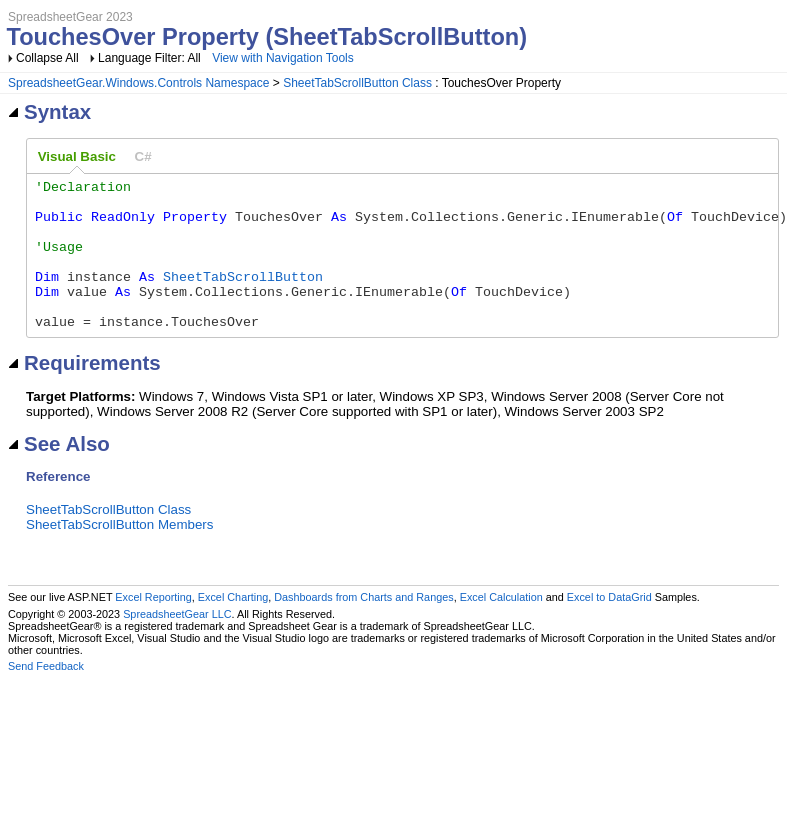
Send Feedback (46, 696)
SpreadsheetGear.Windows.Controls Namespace (138, 83)
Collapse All (47, 58)
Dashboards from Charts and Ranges (363, 627)
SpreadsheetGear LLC (177, 644)
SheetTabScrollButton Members (119, 554)
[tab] (77, 157)
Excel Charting (233, 627)
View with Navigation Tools (283, 58)
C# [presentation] (143, 156)
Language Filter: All (151, 58)
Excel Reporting (153, 627)
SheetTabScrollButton (243, 297)
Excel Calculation (501, 627)
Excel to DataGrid (609, 627)
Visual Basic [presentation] (77, 156)
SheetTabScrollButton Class (357, 83)
